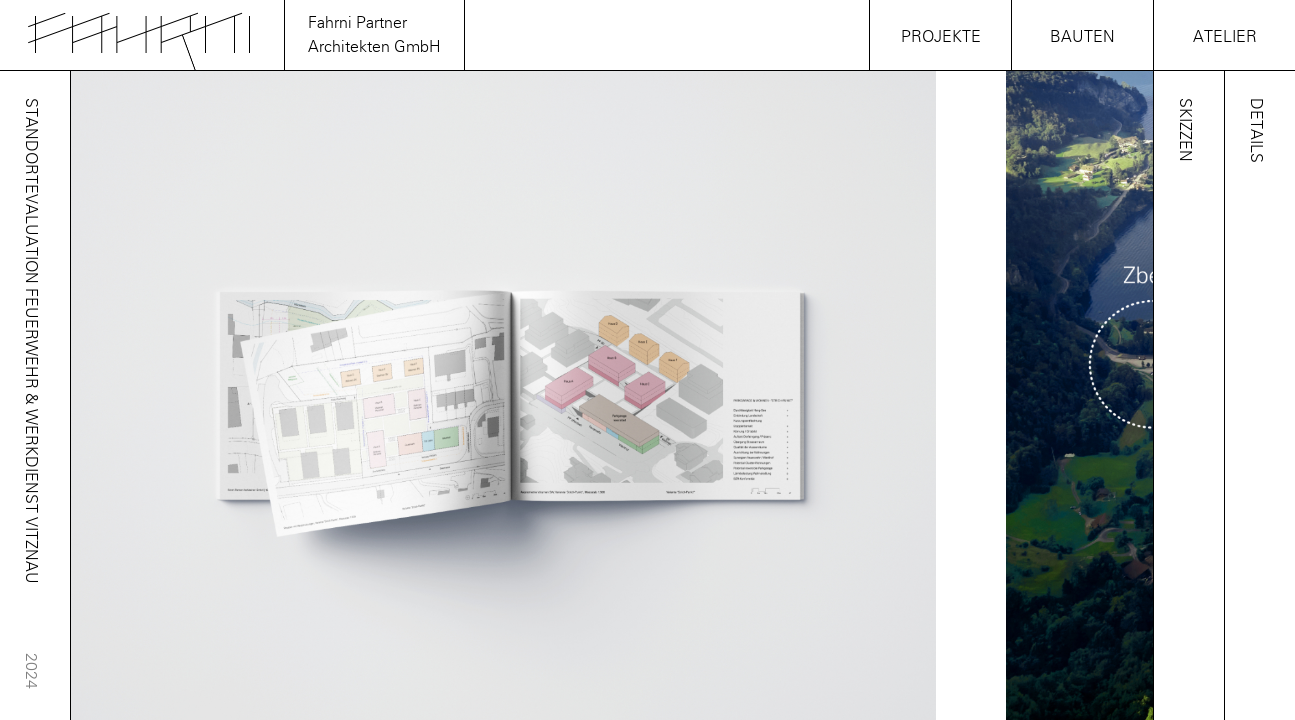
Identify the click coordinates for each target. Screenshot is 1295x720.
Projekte (941, 36)
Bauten (1082, 36)
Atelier (1225, 36)
